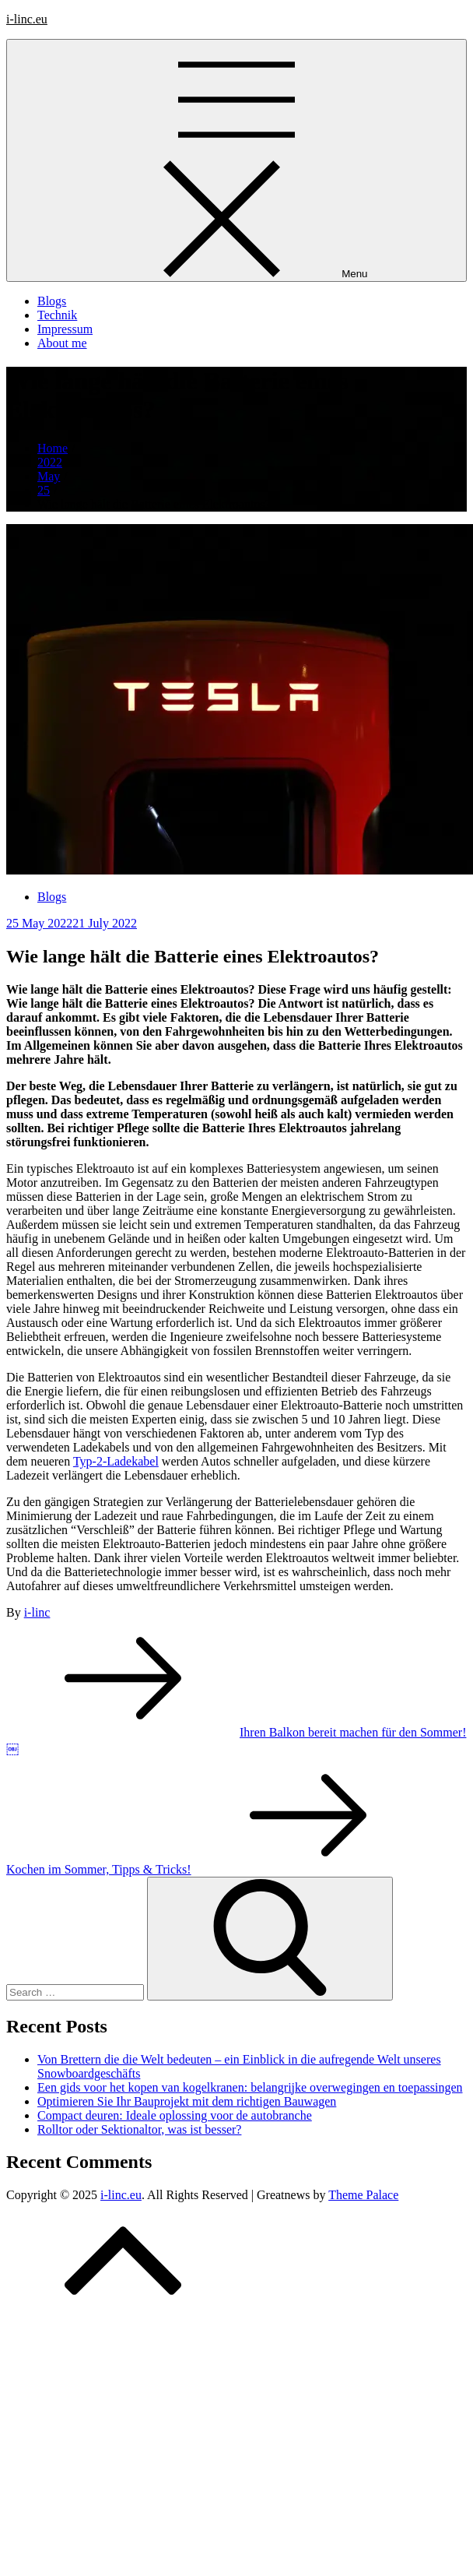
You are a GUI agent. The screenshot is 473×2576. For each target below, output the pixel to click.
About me (62, 343)
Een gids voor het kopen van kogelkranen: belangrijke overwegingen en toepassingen (250, 2087)
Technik (57, 315)
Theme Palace (363, 2194)
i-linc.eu (26, 19)
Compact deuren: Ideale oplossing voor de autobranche (174, 2115)
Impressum (65, 329)
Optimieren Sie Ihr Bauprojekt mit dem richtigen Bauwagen (186, 2101)
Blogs (51, 301)
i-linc (37, 1612)
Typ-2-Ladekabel (116, 1461)
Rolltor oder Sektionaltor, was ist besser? (139, 2129)
